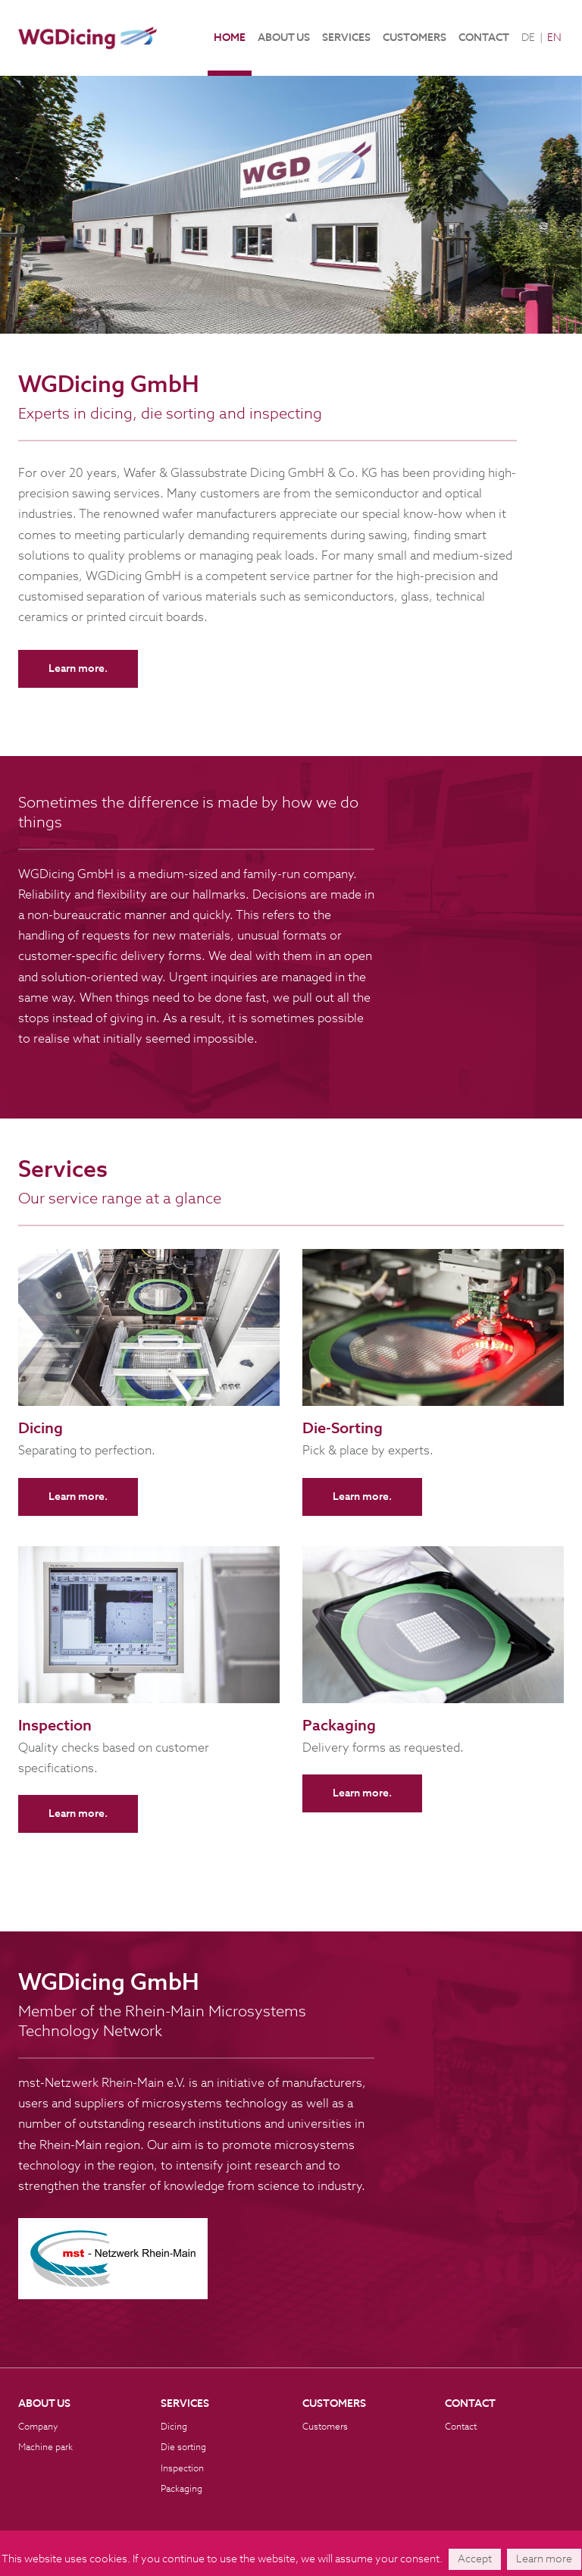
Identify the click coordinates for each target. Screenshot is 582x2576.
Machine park (45, 2447)
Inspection (182, 2469)
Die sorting (183, 2447)
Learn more (544, 2559)
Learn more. (78, 669)
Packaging (181, 2489)
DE (528, 38)
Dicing (174, 2427)
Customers (414, 38)
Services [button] (346, 38)
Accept (475, 2559)
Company (38, 2427)
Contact (483, 38)
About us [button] (284, 38)
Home (230, 38)
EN (554, 38)
